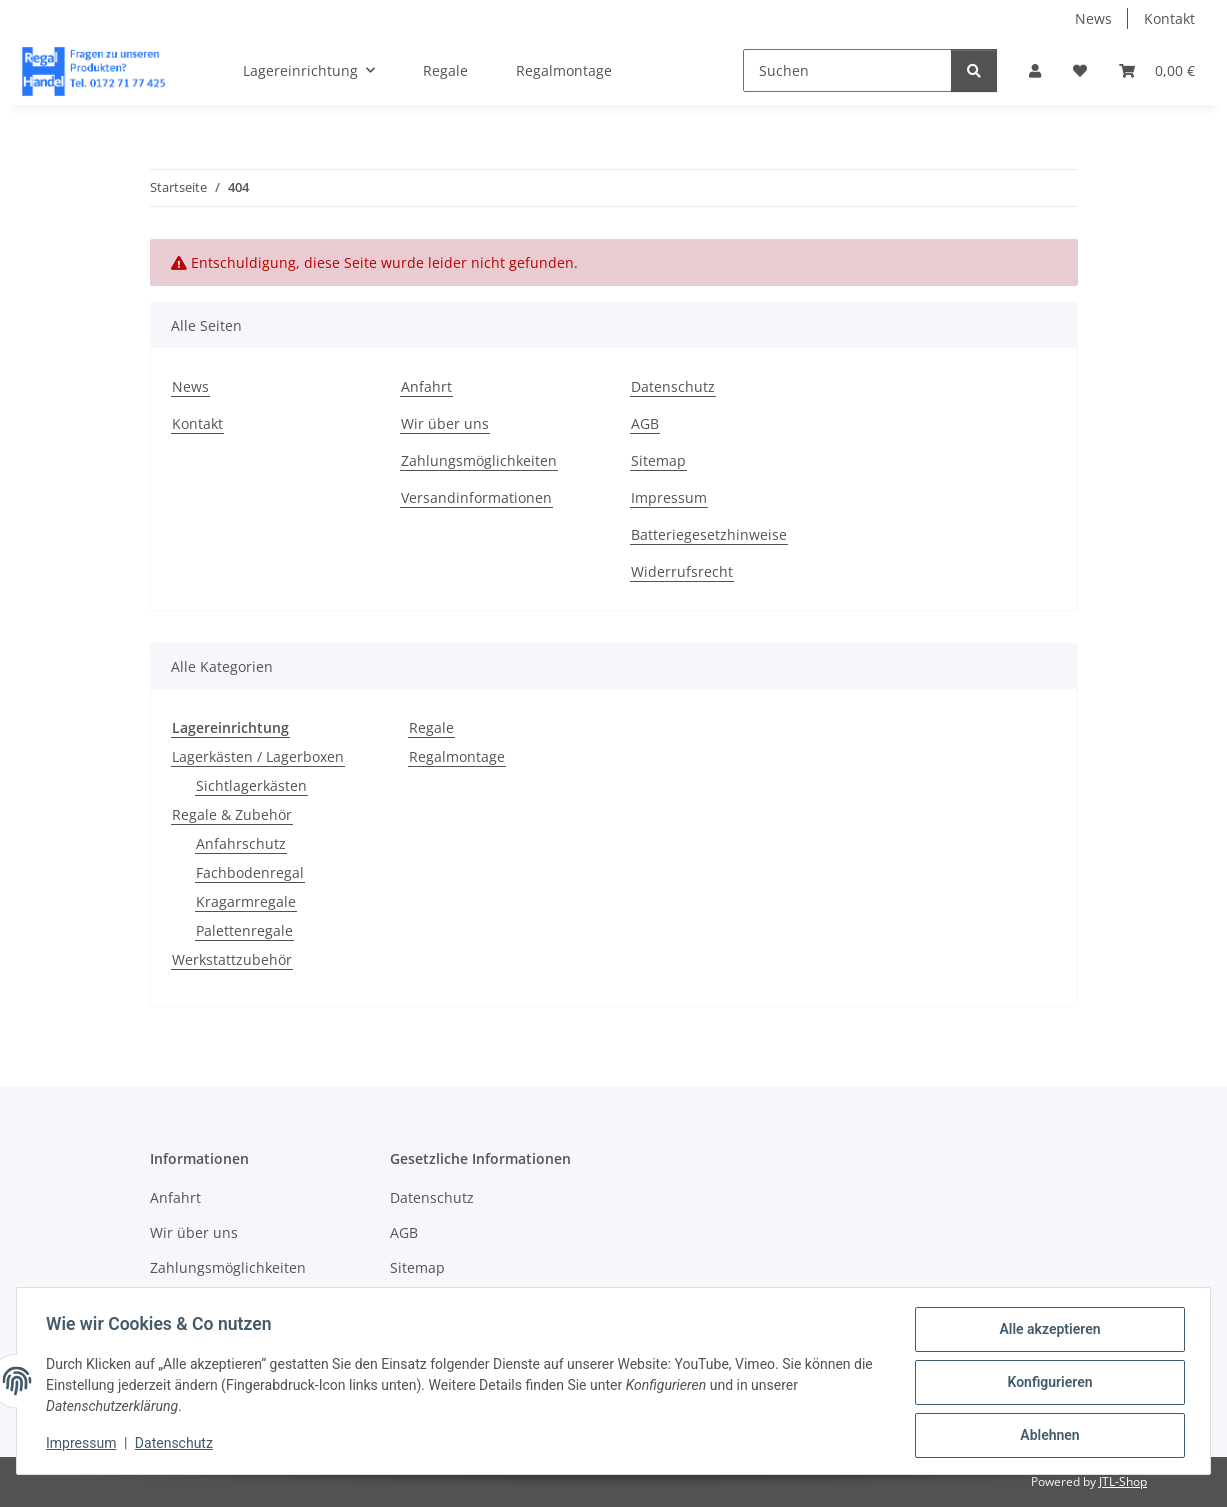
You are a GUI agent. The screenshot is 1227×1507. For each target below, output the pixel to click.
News (1093, 18)
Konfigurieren (1046, 1384)
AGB (645, 423)
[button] (1035, 70)
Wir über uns (445, 423)
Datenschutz (177, 1445)
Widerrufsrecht (682, 571)
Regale (431, 727)
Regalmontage (457, 756)
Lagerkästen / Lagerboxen (258, 756)
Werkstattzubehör (232, 959)
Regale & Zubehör (232, 814)
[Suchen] (847, 70)
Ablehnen (1046, 1436)
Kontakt (1169, 18)
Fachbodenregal (250, 872)
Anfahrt (426, 386)
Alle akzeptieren (1046, 1332)
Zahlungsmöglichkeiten (479, 460)
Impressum (84, 1445)
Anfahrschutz (241, 843)
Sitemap (658, 460)
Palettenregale (244, 930)
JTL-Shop (1123, 1481)
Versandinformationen (476, 497)
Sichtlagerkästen (251, 785)
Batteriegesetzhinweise (709, 534)
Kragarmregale (246, 901)
